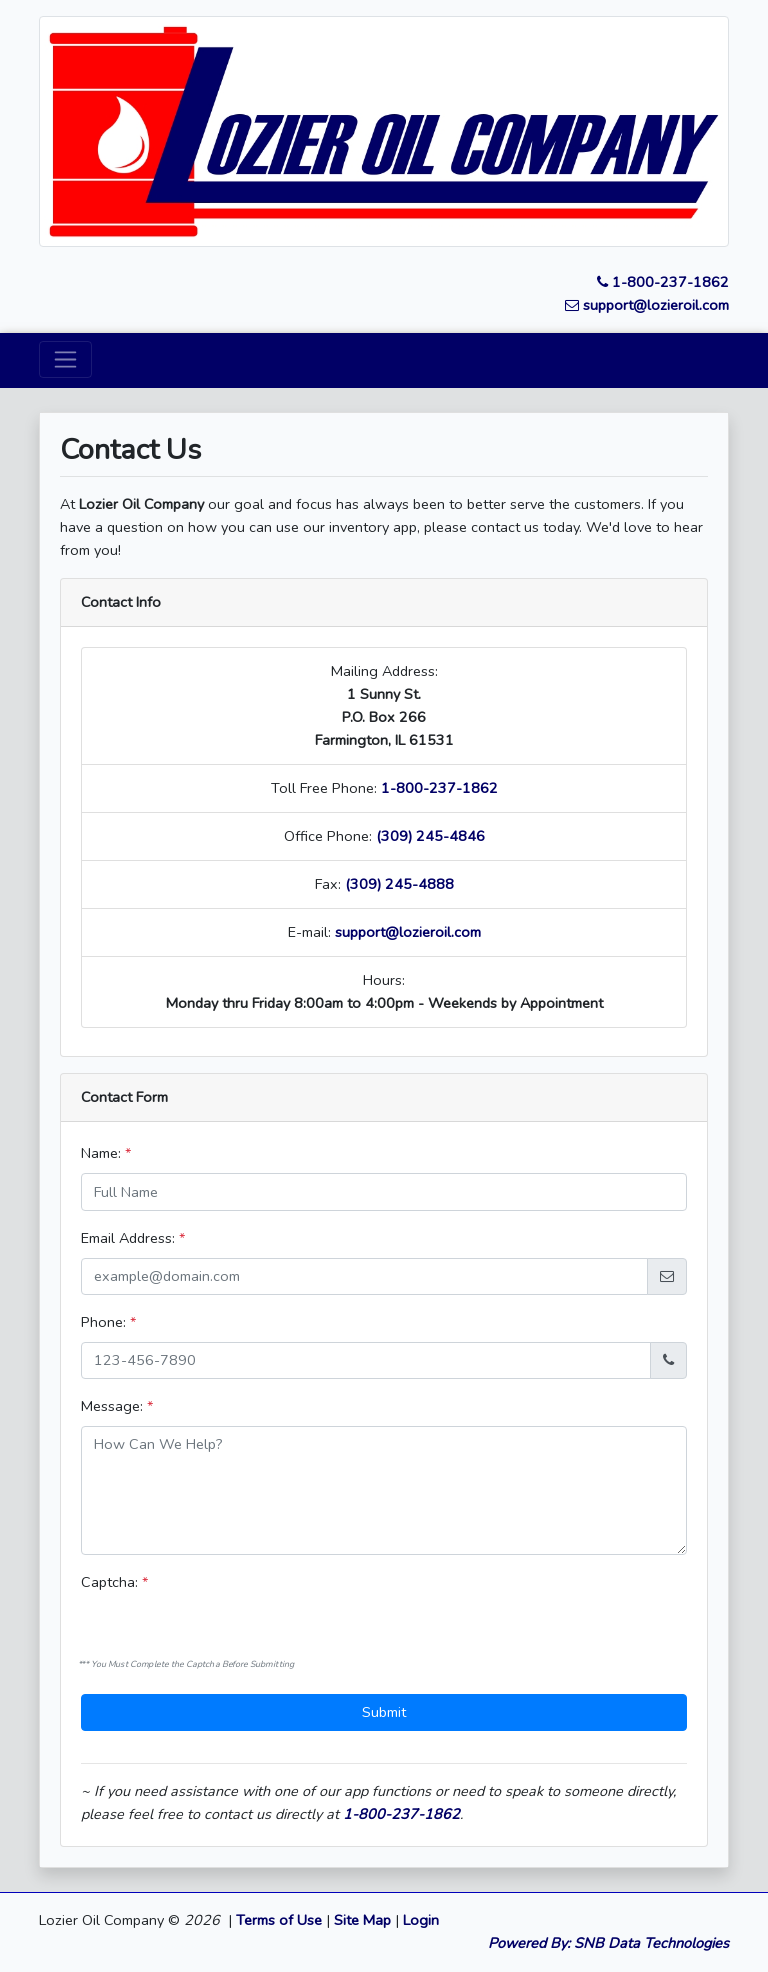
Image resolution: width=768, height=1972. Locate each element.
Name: (106, 1153)
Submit (384, 1712)
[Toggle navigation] (65, 359)
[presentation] (195, 1624)
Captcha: (114, 1582)
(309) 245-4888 (399, 884)
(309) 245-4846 (430, 836)
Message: (117, 1406)
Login (421, 1920)
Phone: (108, 1322)
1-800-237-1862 (663, 282)
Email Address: (133, 1238)
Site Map (362, 1920)
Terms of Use (279, 1920)
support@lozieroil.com (647, 305)
